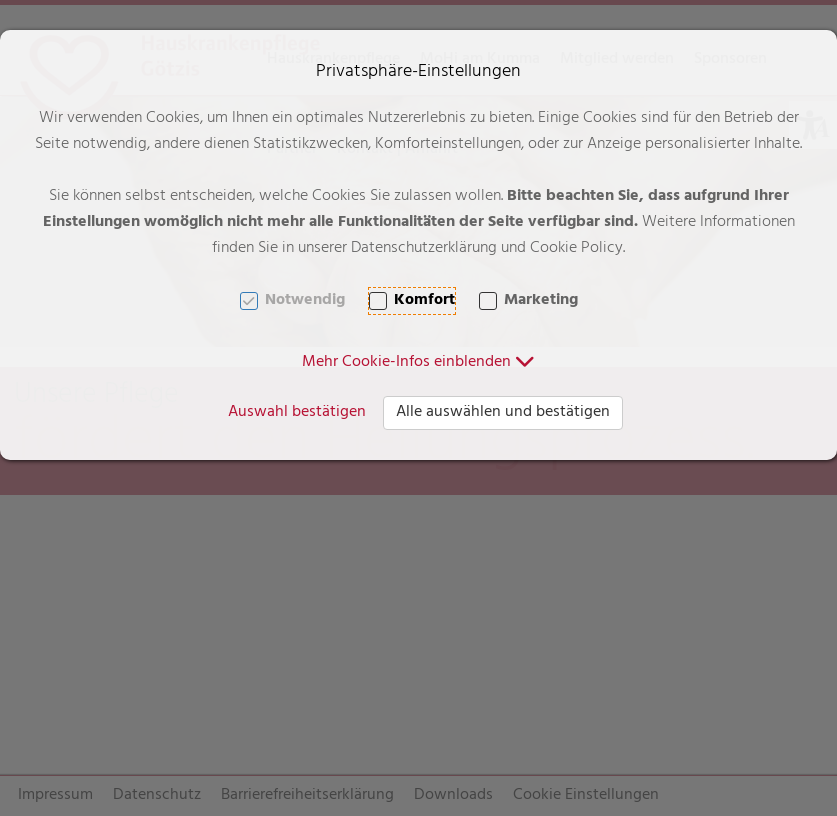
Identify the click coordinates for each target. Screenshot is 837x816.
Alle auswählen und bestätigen (503, 413)
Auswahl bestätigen (297, 413)
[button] (418, 363)
